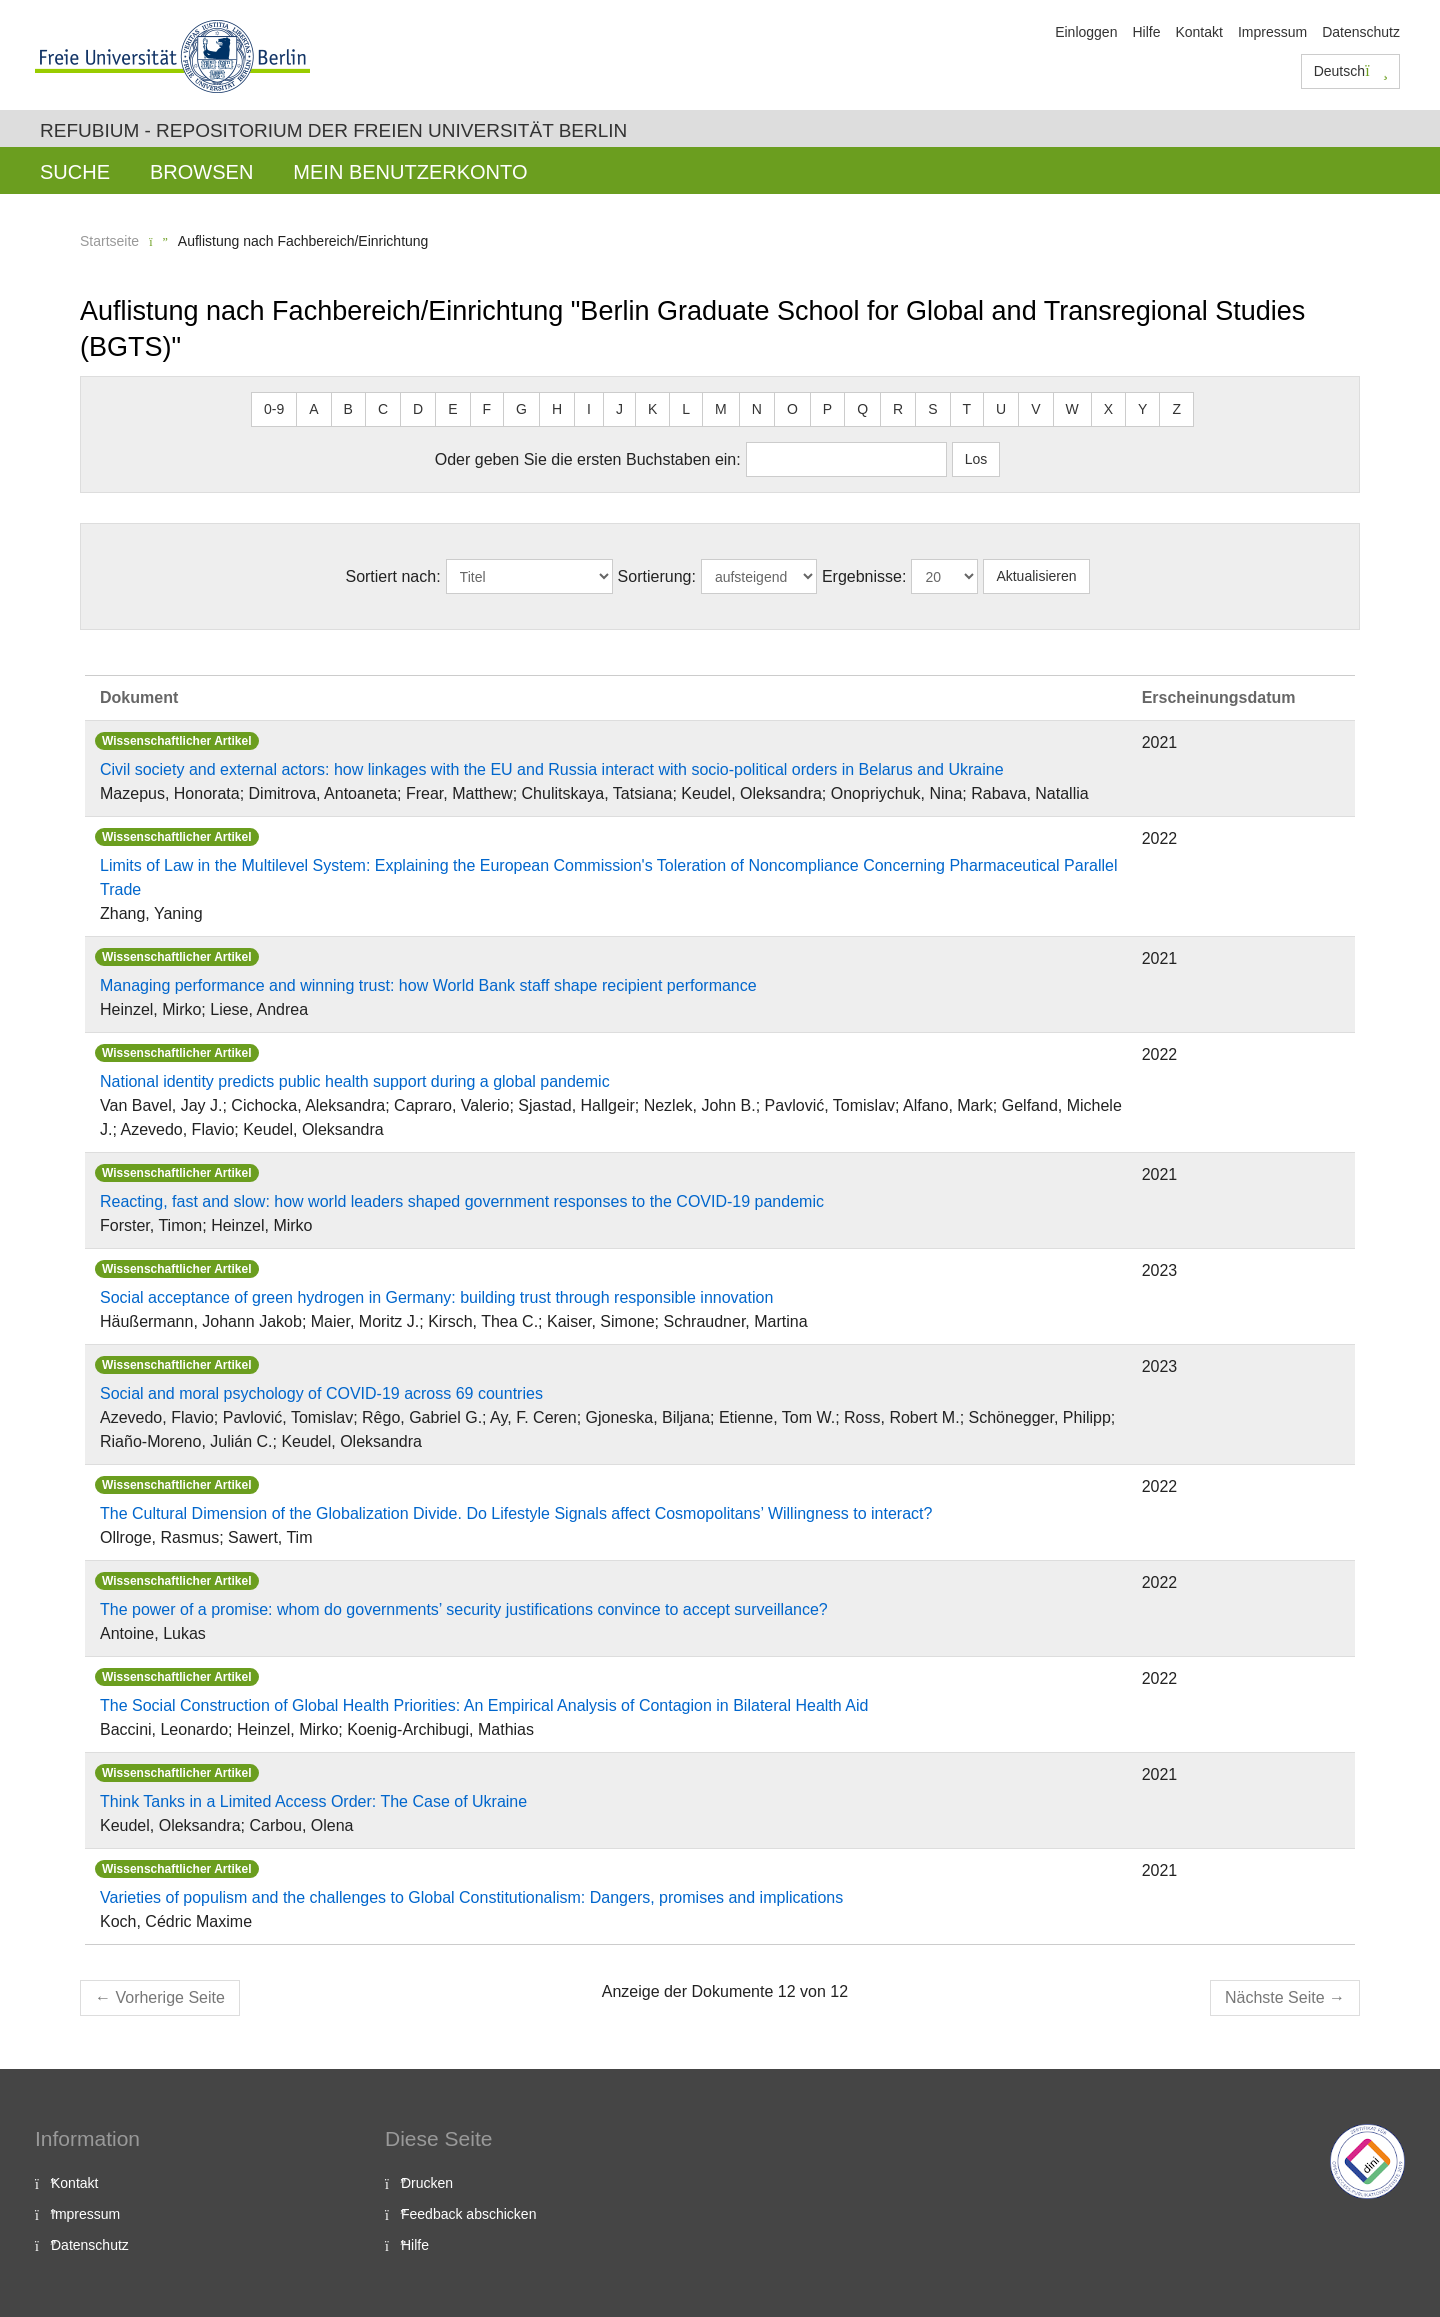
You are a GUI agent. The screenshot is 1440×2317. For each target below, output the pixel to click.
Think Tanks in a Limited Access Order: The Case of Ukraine (313, 1801)
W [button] (1072, 409)
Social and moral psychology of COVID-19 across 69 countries (321, 1393)
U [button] (1001, 409)
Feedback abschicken (468, 2214)
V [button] (1035, 409)
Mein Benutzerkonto (410, 172)
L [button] (686, 409)
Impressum (1272, 32)
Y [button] (1142, 409)
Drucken (427, 2183)
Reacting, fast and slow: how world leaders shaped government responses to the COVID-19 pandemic (462, 1201)
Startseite (109, 241)
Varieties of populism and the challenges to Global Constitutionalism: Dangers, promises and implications (471, 1897)
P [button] (827, 409)
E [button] (452, 409)
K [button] (652, 409)
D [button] (418, 409)
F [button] (487, 409)
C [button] (383, 409)
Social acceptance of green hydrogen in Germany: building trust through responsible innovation (436, 1297)
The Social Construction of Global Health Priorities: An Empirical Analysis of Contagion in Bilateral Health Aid (484, 1705)
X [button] (1108, 409)
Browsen (201, 172)
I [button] (589, 409)
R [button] (898, 409)
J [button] (619, 409)
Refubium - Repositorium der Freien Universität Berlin (333, 130)
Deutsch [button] (1351, 71)
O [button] (792, 409)
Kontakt (1198, 32)
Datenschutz (1361, 32)
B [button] (348, 409)
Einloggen (1086, 32)
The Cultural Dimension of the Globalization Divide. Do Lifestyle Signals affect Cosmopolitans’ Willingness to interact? (516, 1513)
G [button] (521, 409)
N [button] (757, 409)
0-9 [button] (274, 409)
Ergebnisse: (864, 576)
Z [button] (1176, 409)
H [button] (557, 409)
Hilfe (1146, 32)
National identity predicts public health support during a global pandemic (355, 1081)
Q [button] (862, 409)
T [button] (967, 409)
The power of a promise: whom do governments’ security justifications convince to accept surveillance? (464, 1609)
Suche (75, 172)
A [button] (313, 409)
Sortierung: (657, 576)
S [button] (932, 409)
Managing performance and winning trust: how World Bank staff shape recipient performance (428, 985)
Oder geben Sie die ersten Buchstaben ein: (588, 459)
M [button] (721, 409)
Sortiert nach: (392, 576)
